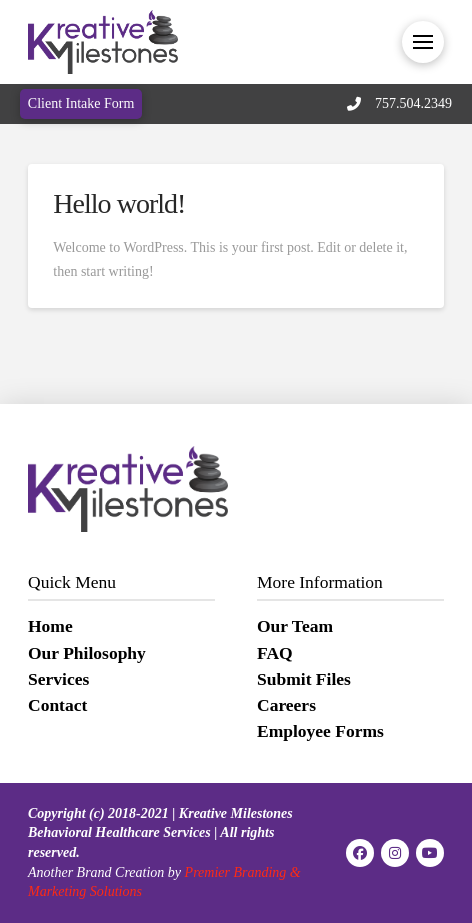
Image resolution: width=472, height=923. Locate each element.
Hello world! (119, 203)
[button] (423, 42)
